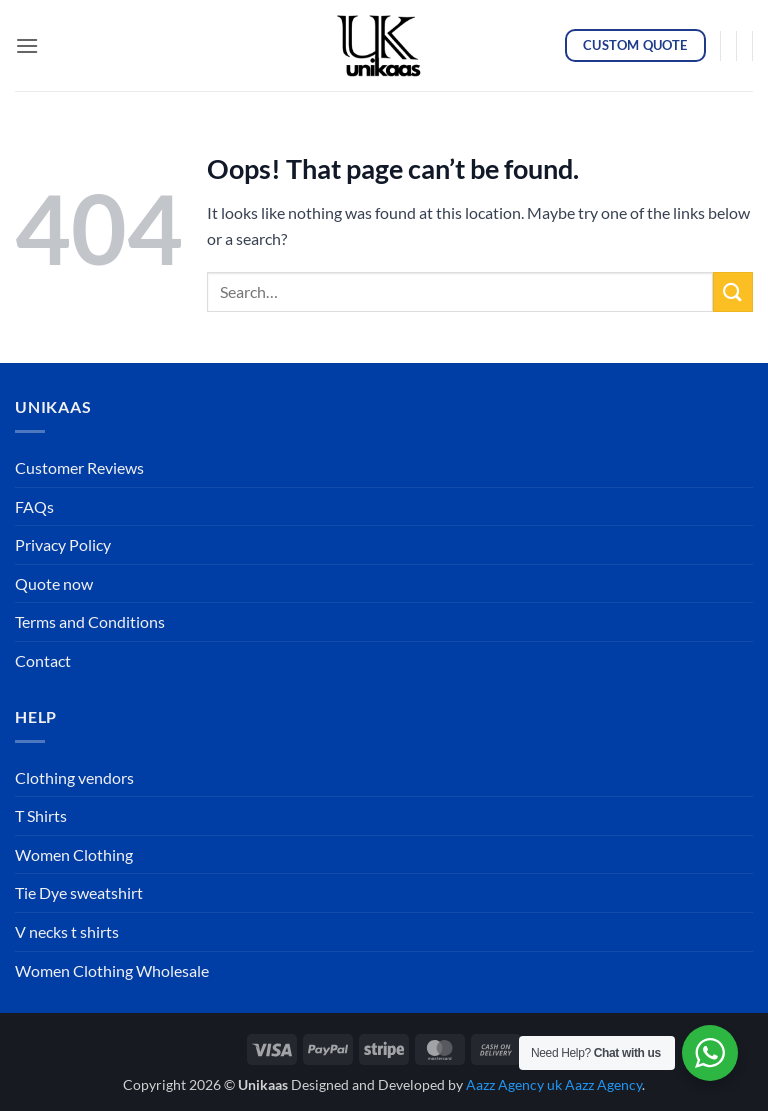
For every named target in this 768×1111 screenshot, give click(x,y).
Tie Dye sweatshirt (79, 892)
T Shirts (41, 815)
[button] (27, 45)
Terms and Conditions (90, 621)
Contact (43, 660)
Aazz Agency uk (514, 1084)
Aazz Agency (603, 1084)
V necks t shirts (67, 931)
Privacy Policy (63, 544)
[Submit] (733, 291)
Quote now (54, 583)
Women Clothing (74, 854)
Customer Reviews (79, 467)
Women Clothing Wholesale (112, 970)
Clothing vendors (74, 777)
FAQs (34, 506)
